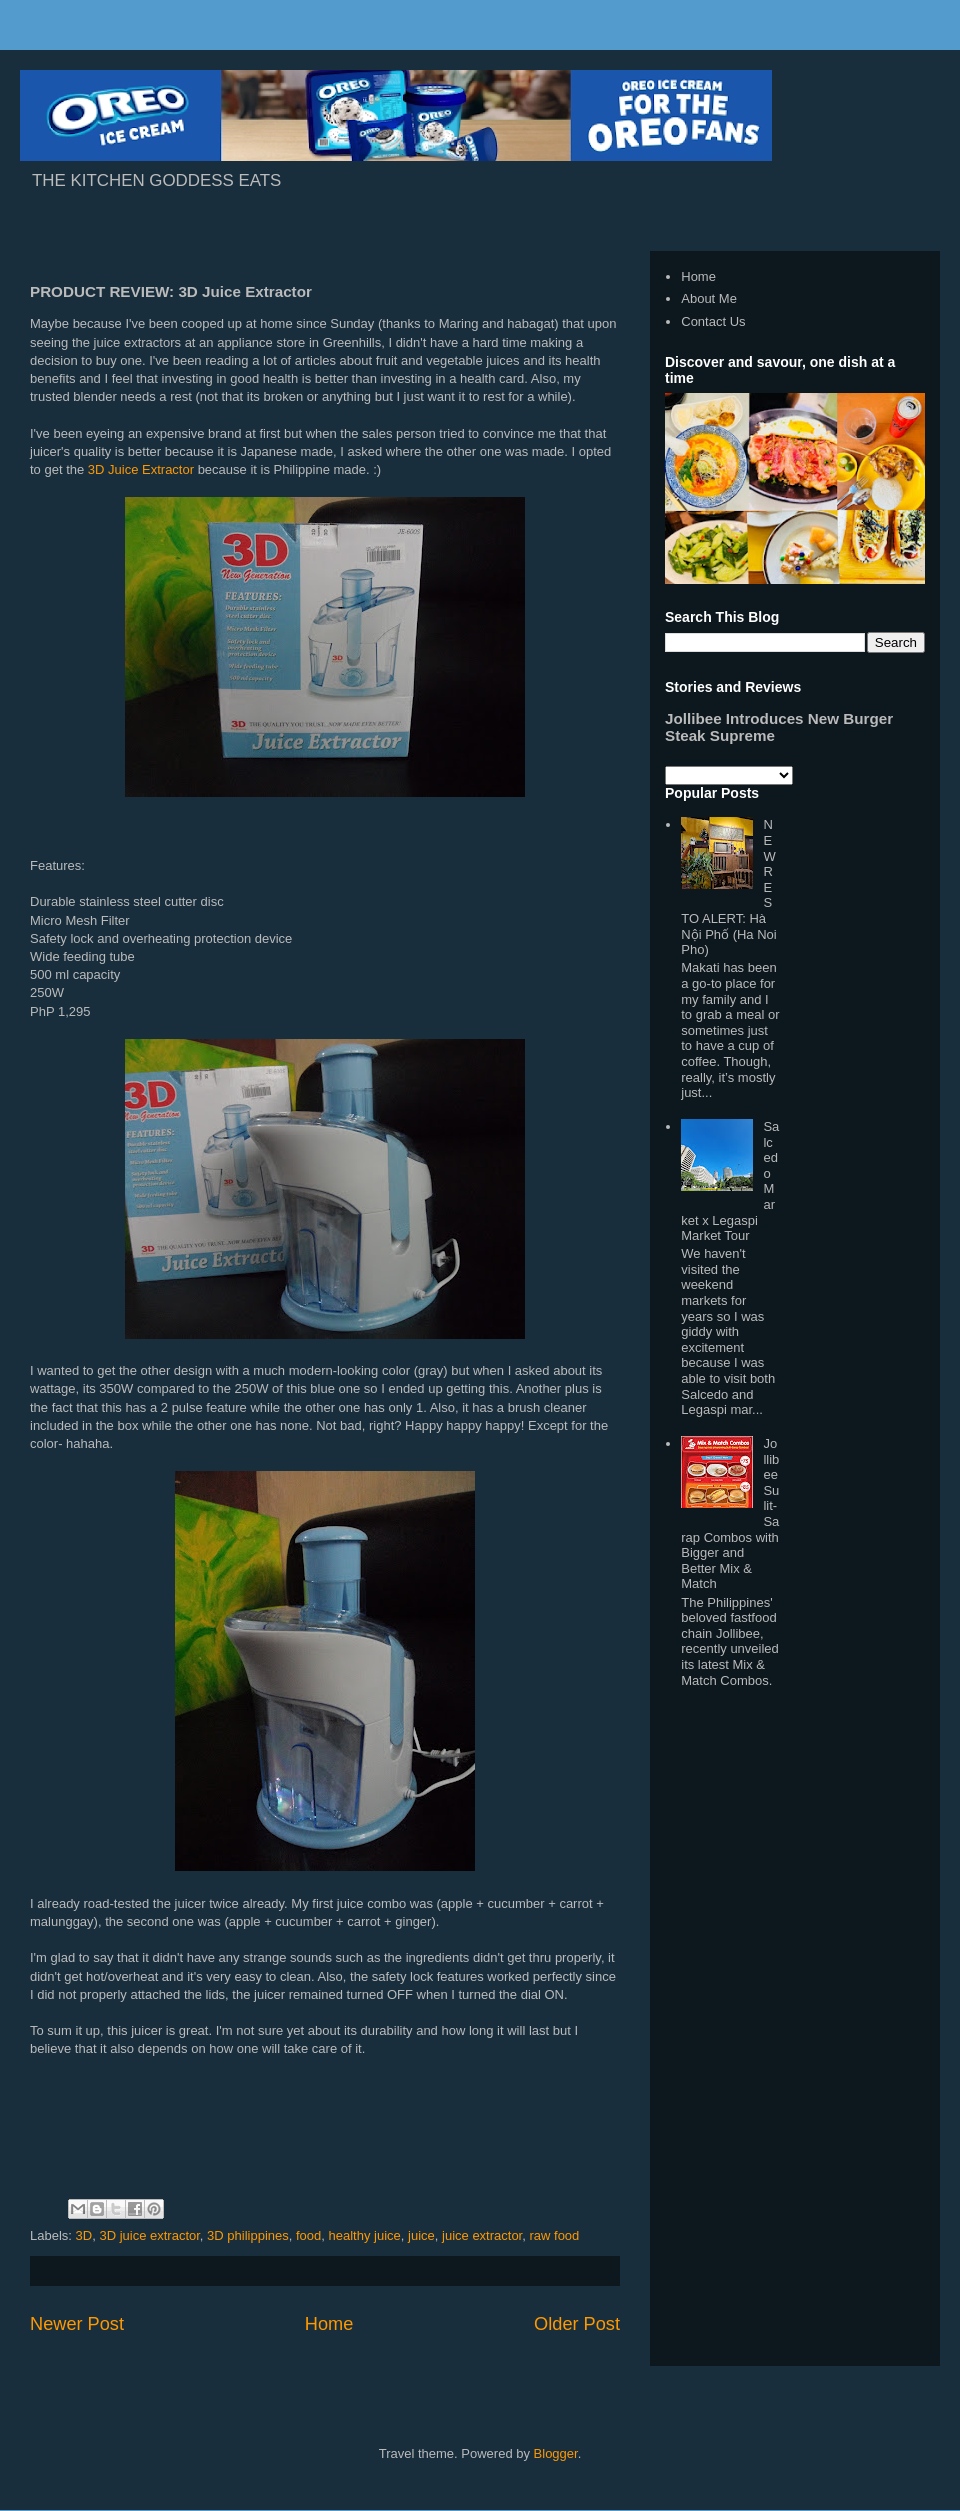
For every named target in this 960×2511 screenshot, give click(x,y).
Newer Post (77, 2324)
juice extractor (482, 2235)
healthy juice (365, 2235)
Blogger (556, 2453)
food (308, 2235)
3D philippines (248, 2235)
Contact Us (713, 321)
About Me (709, 298)
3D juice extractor (149, 2235)
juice (421, 2235)
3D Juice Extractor (141, 469)
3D (84, 2235)
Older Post (577, 2324)
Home (329, 2324)
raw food (554, 2235)
